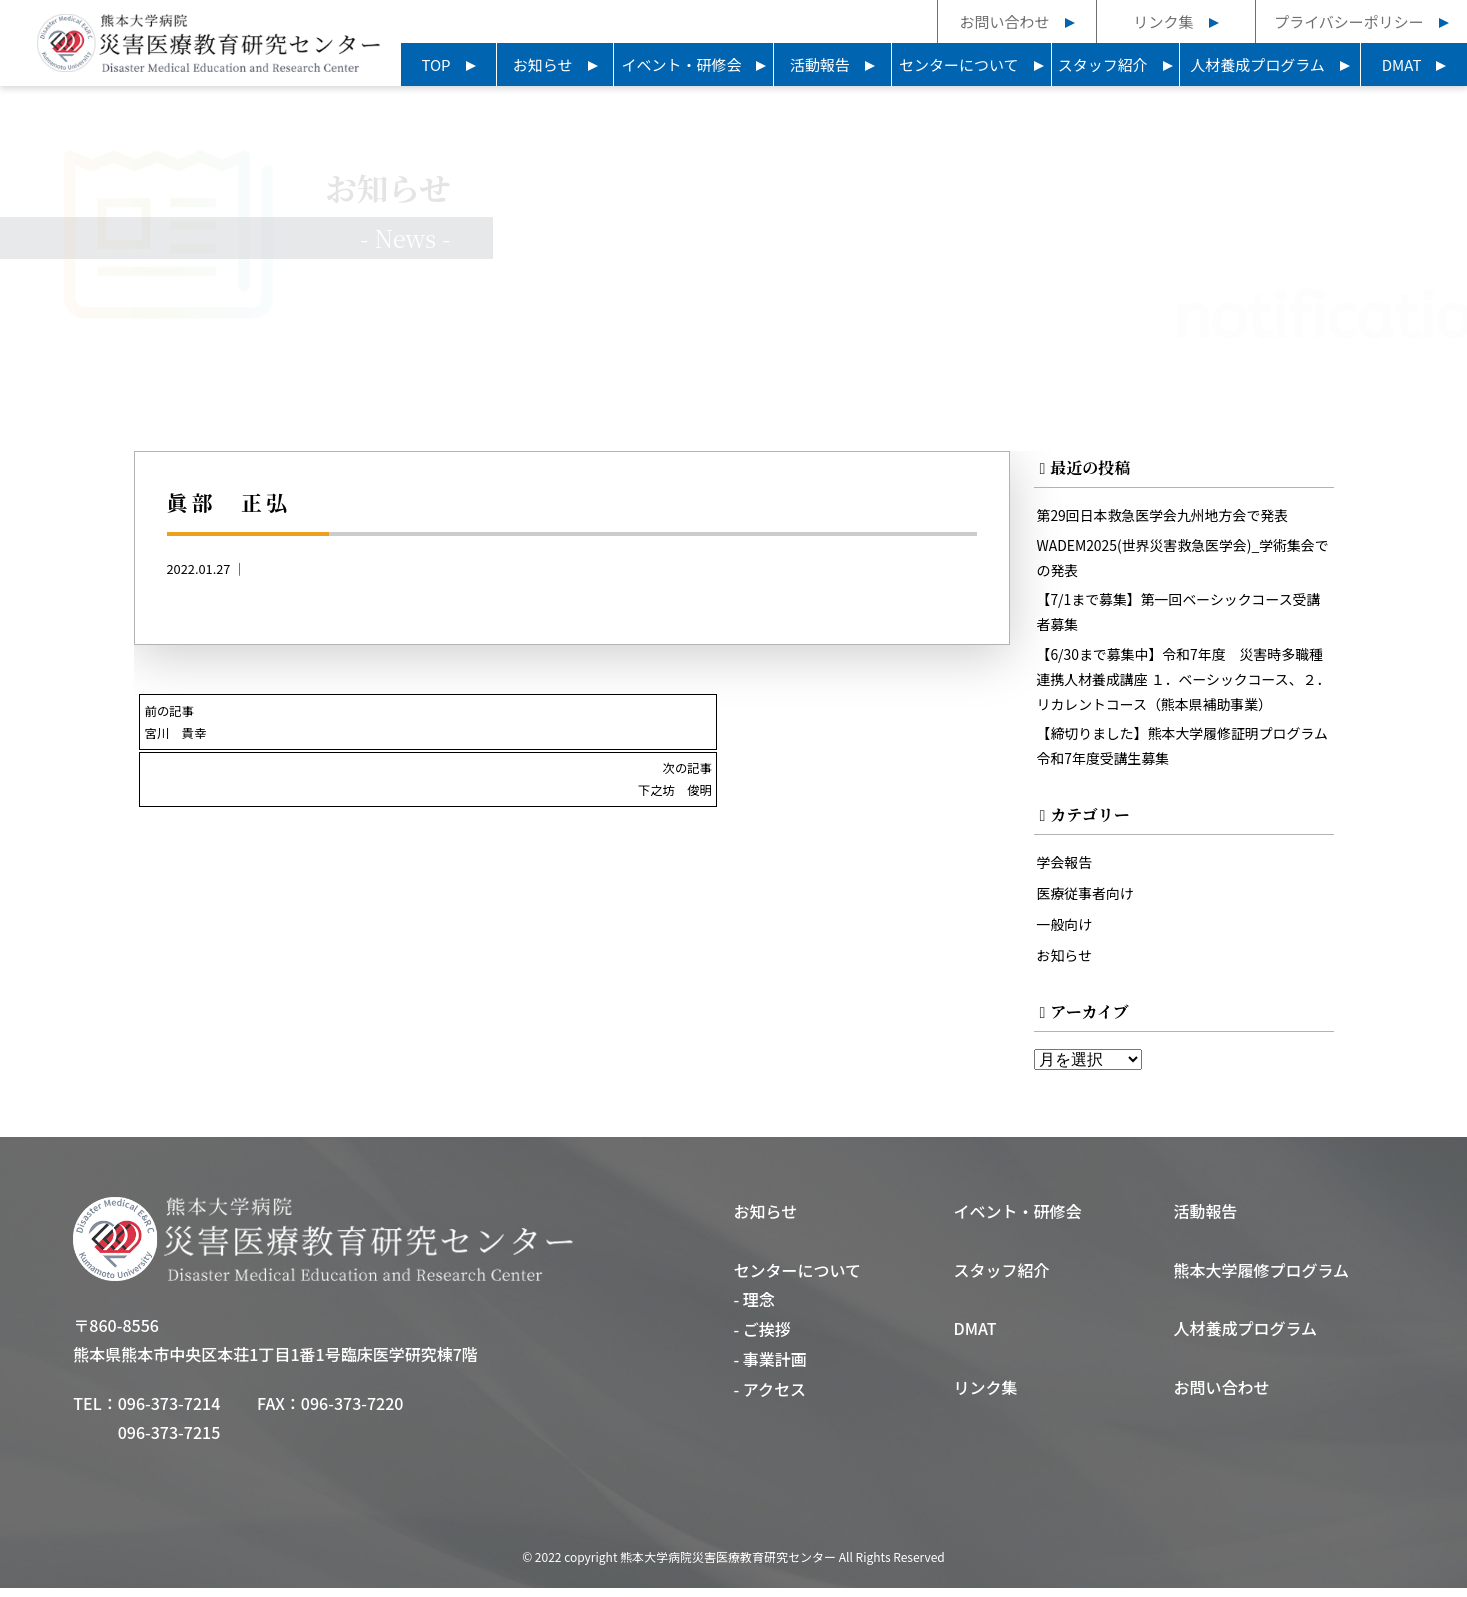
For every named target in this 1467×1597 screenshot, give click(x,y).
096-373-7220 (352, 1412)
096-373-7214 (169, 1412)
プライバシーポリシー (1349, 21)
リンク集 (1163, 21)
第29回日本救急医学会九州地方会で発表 (1167, 516)
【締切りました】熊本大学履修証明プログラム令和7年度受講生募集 (1181, 754)
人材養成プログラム (1257, 64)
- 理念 (753, 1308)
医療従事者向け (1087, 902)
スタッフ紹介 (1103, 64)
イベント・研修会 (681, 64)
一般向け (1066, 932)
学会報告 (1066, 871)
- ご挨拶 (761, 1338)
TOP (435, 64)
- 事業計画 (769, 1368)
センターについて (959, 64)
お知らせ (543, 64)
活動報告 (820, 64)
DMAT (1402, 64)
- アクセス (769, 1398)
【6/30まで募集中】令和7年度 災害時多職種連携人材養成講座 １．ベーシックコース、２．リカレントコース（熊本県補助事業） (1182, 685)
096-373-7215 (169, 1441)
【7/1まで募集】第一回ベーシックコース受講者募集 (1177, 615)
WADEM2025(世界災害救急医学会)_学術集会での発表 (1181, 559)
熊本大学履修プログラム (1262, 1279)
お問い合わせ (1004, 21)
